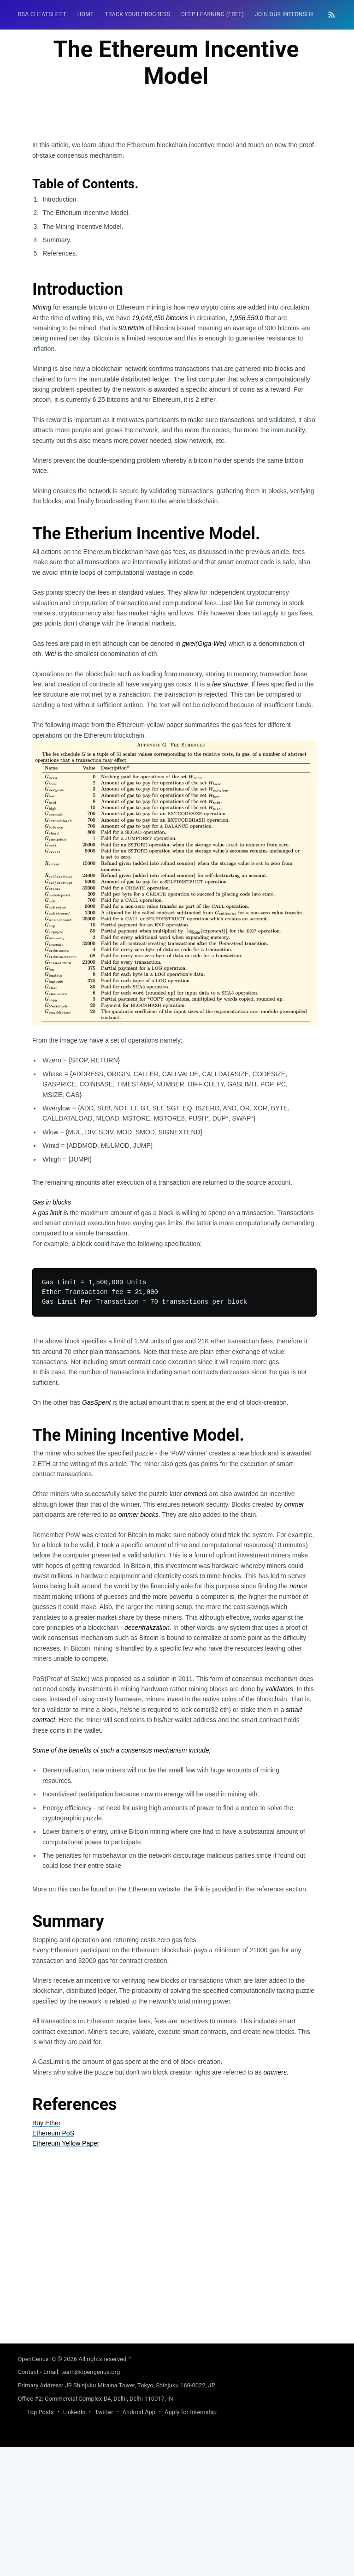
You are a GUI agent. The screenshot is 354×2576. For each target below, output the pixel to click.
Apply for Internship (191, 2541)
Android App (139, 2541)
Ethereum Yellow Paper (66, 2272)
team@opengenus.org (90, 2501)
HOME (85, 14)
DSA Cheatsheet (42, 14)
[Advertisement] (174, 204)
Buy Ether (46, 2252)
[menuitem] (41, 15)
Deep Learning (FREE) (212, 14)
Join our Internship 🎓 (289, 14)
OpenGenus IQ (37, 2488)
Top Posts (40, 2541)
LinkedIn (74, 2541)
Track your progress (137, 14)
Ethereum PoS (53, 2262)
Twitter (103, 2541)
